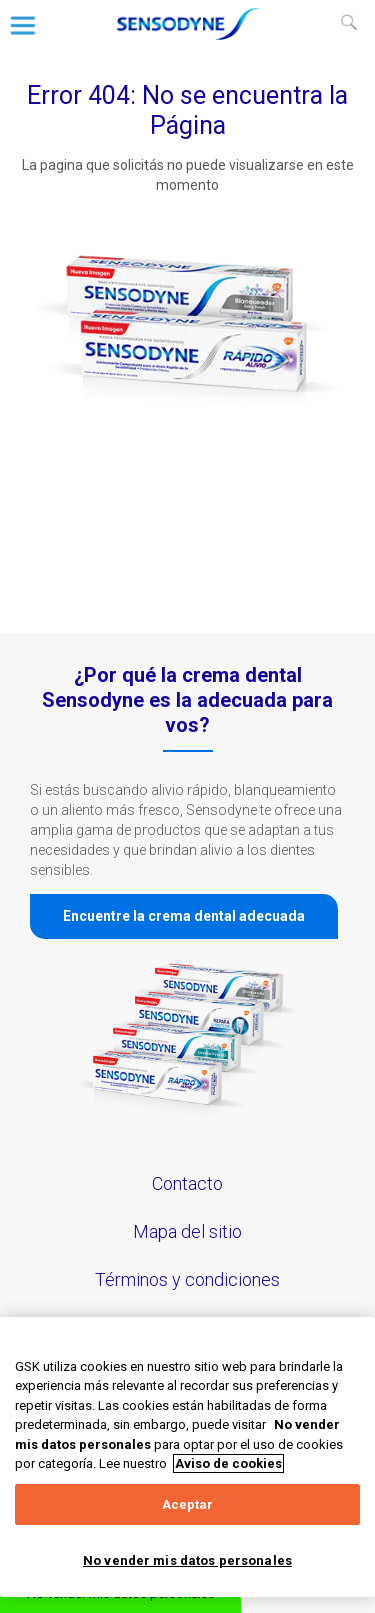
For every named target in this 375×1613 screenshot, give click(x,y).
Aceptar (188, 1504)
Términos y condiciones (187, 1279)
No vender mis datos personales (187, 1560)
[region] (187, 1457)
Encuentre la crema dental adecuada (184, 916)
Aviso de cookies (228, 1463)
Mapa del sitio (187, 1231)
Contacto (187, 1183)
